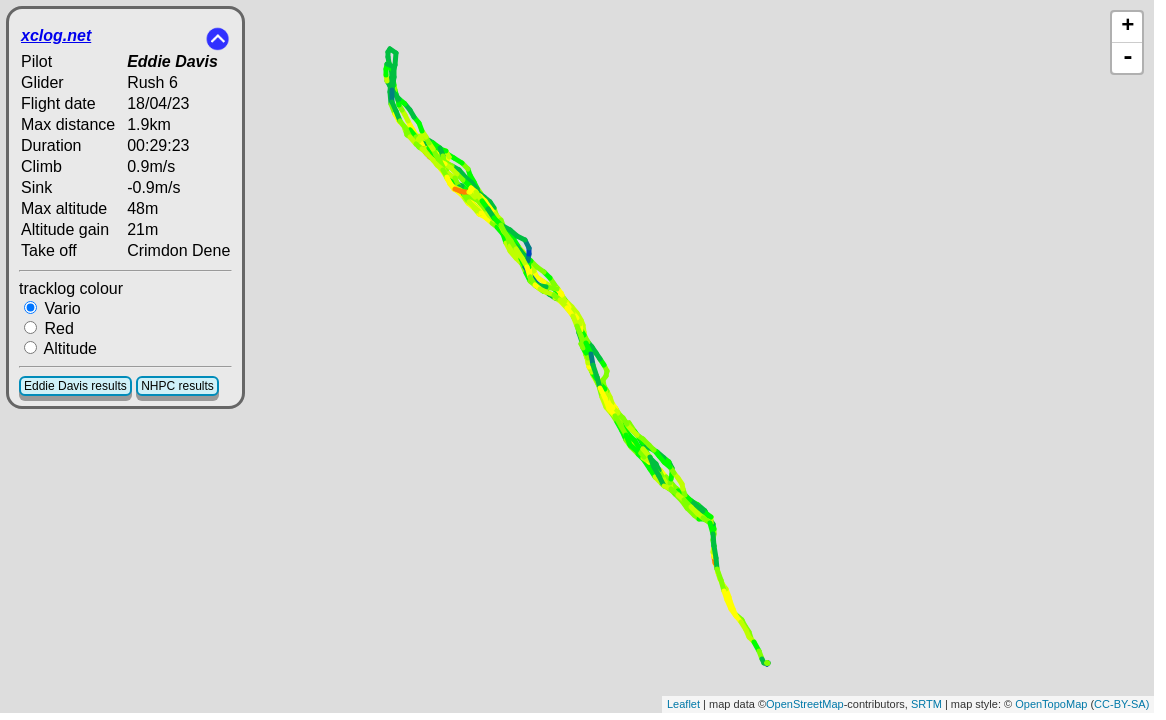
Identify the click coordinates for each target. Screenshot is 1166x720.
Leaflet (683, 704)
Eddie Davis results (75, 386)
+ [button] (1127, 27)
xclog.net (56, 35)
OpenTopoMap (1051, 704)
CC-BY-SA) (1121, 704)
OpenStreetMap (805, 704)
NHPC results (177, 386)
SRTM (926, 704)
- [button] (1128, 58)
